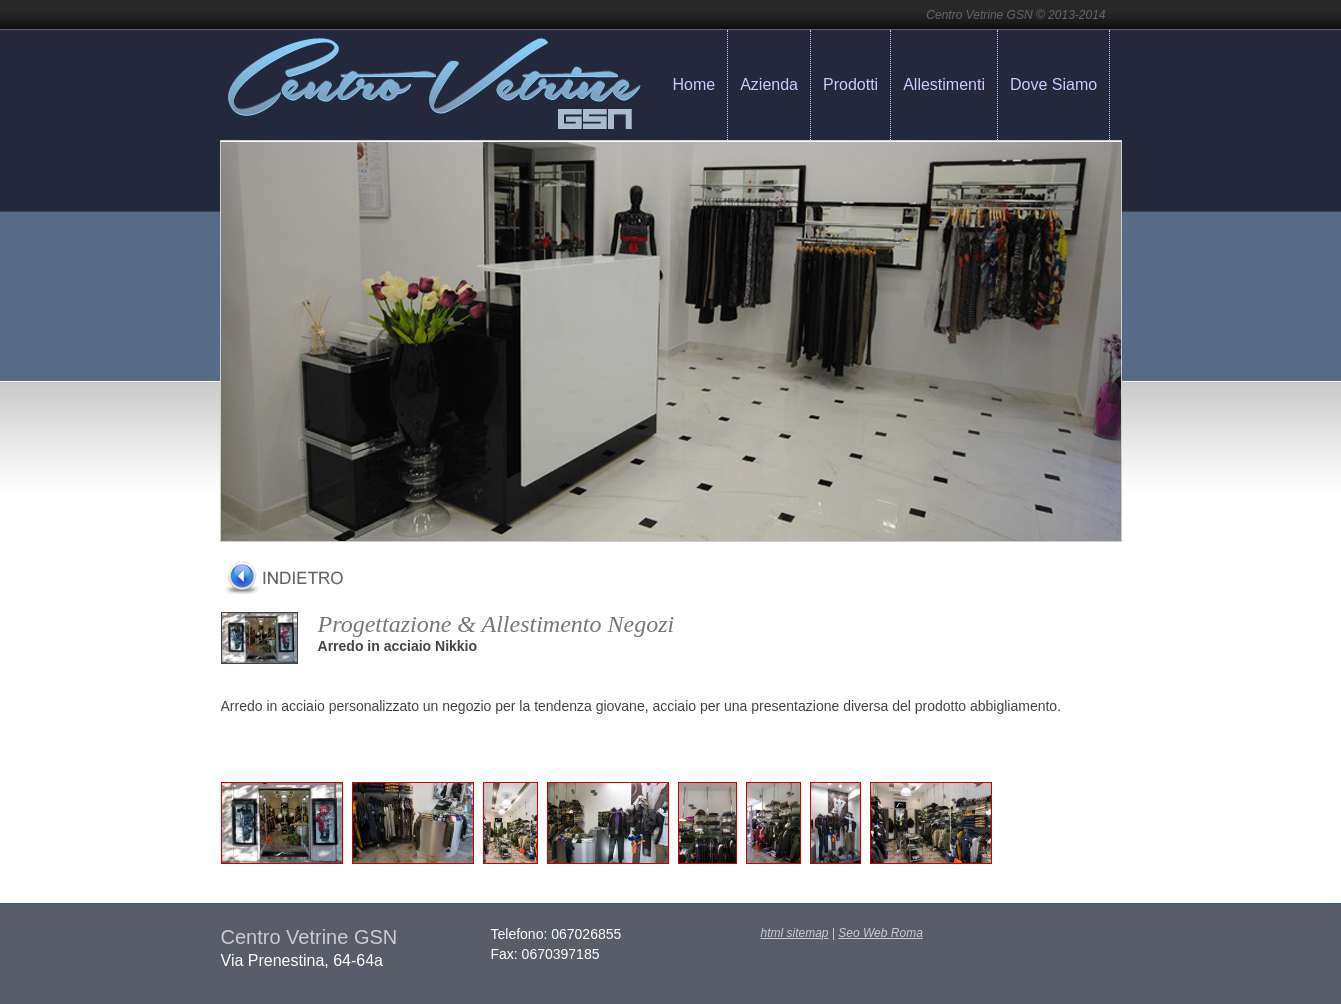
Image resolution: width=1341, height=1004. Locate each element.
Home (694, 84)
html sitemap (795, 933)
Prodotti (850, 84)
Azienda (769, 84)
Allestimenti (944, 84)
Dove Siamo (1053, 84)
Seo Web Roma (880, 933)
